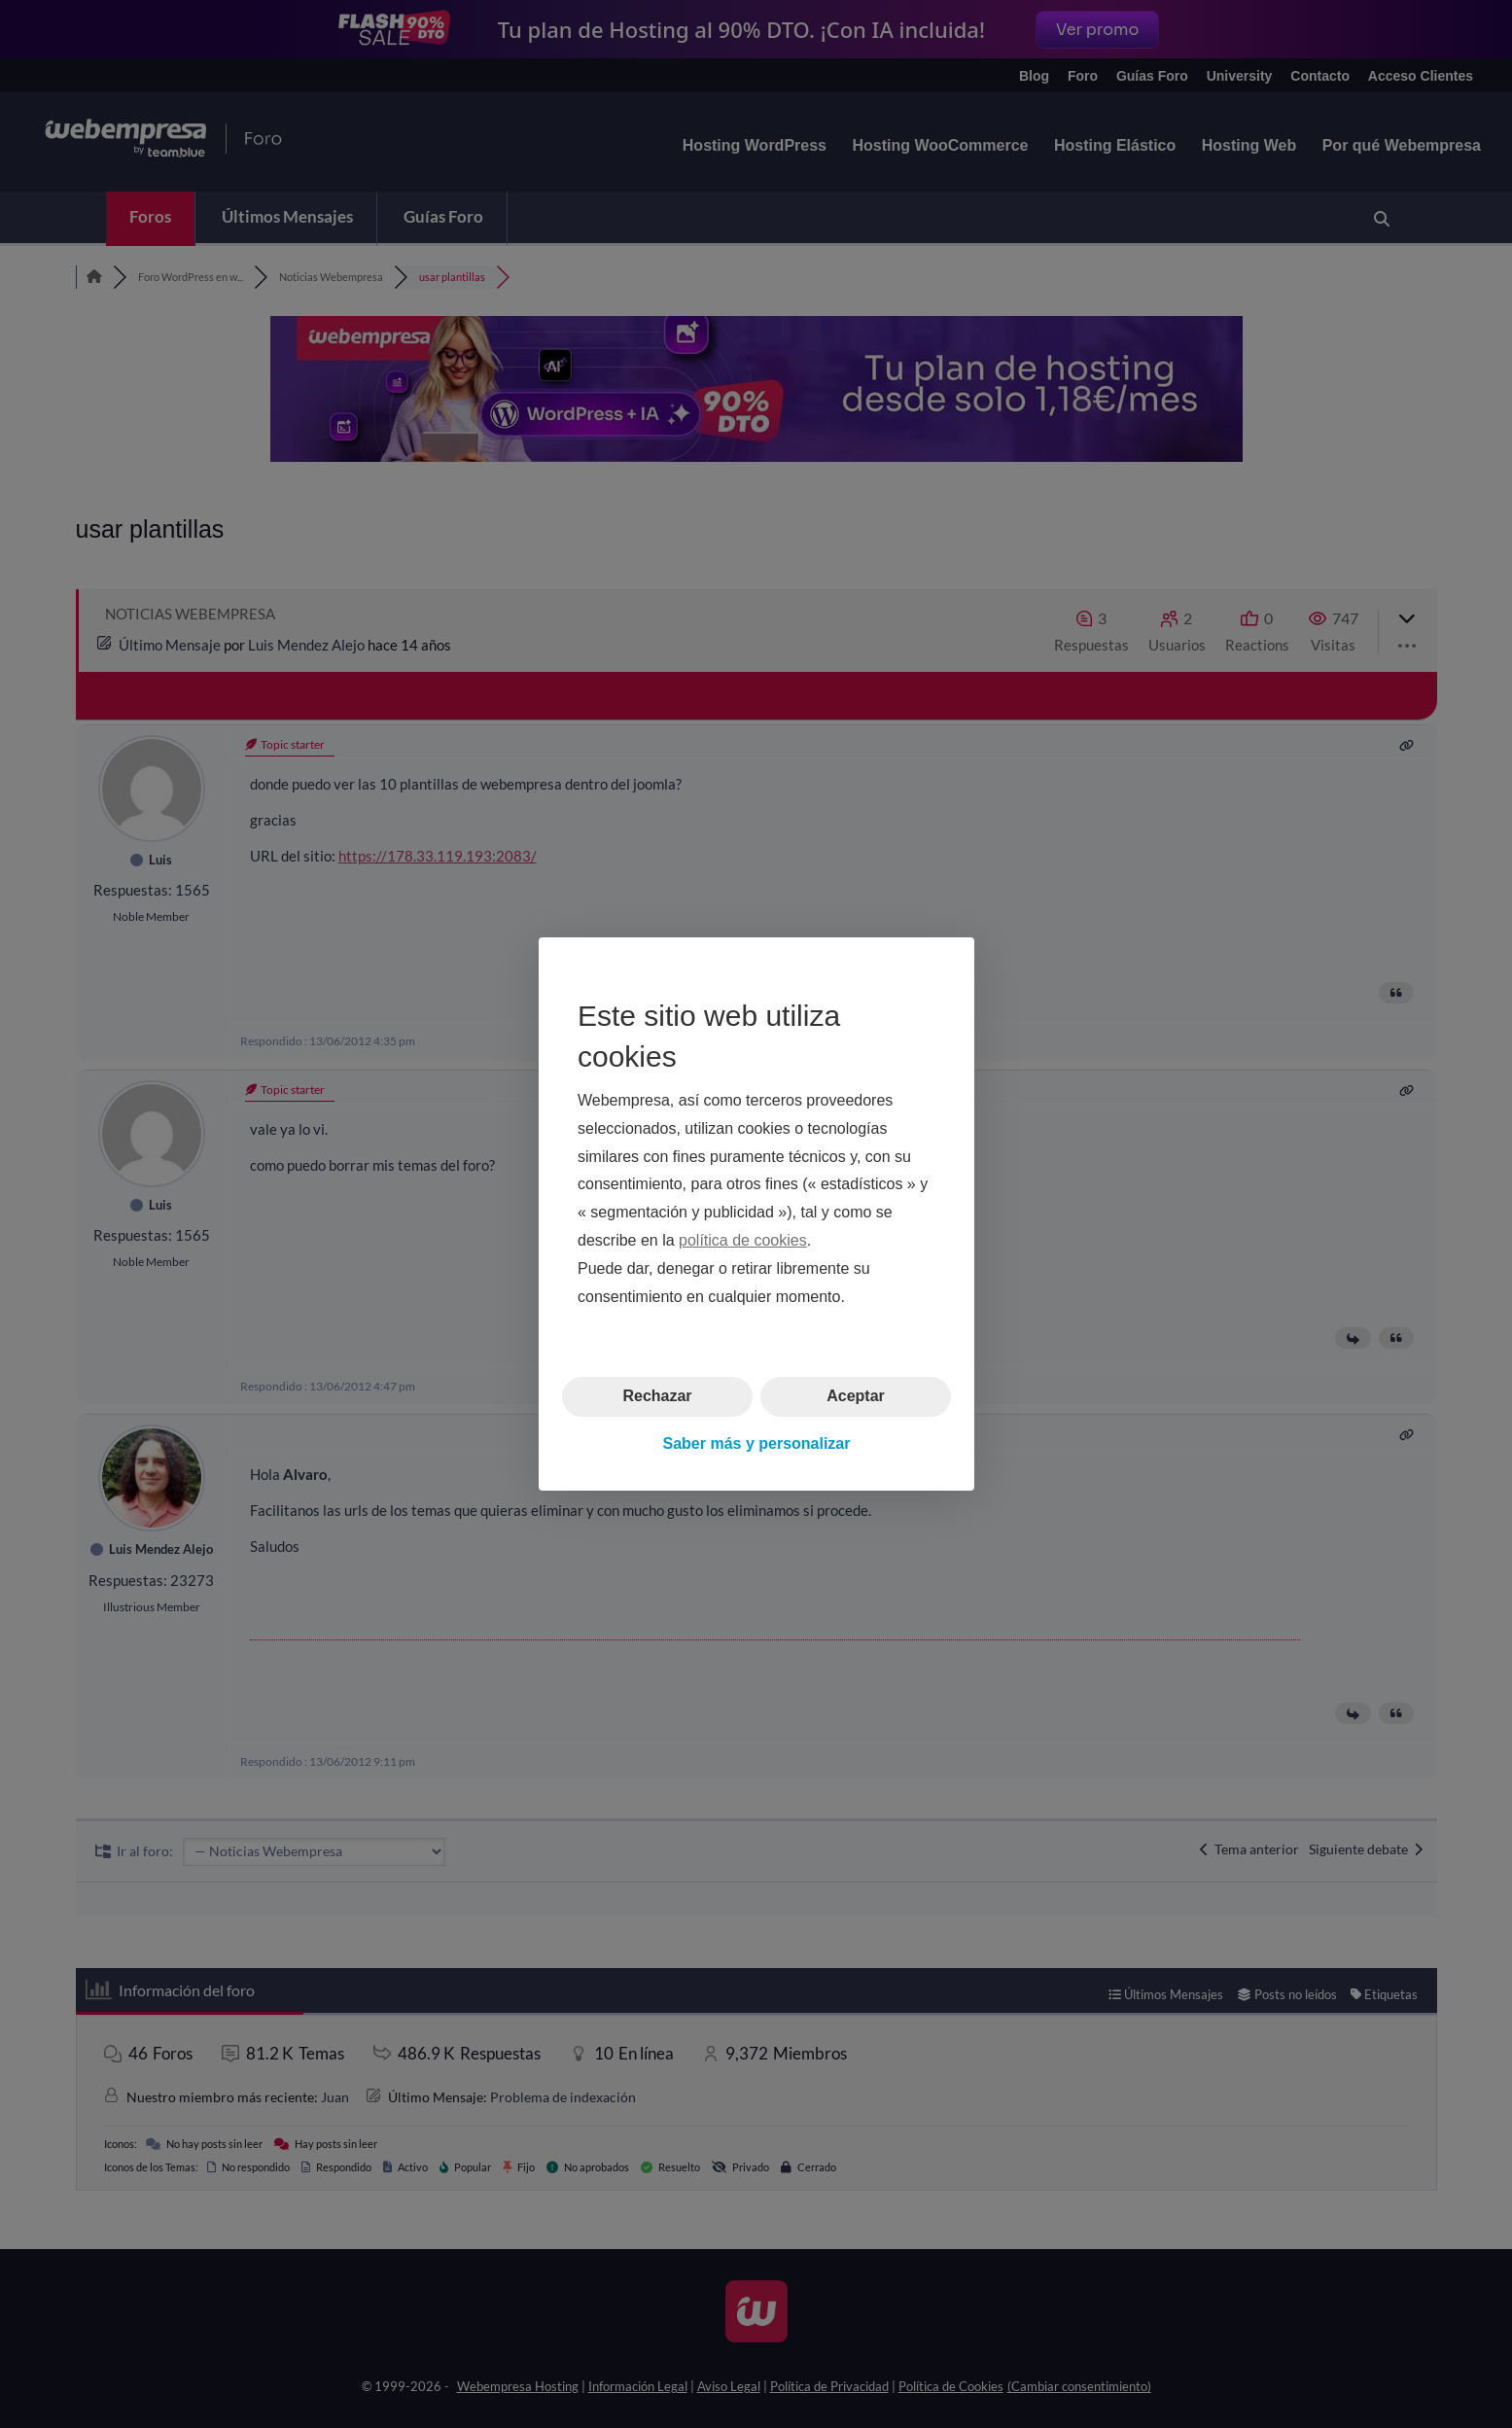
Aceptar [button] (855, 1396)
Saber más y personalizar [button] (756, 1443)
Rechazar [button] (656, 1396)
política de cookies (743, 1240)
